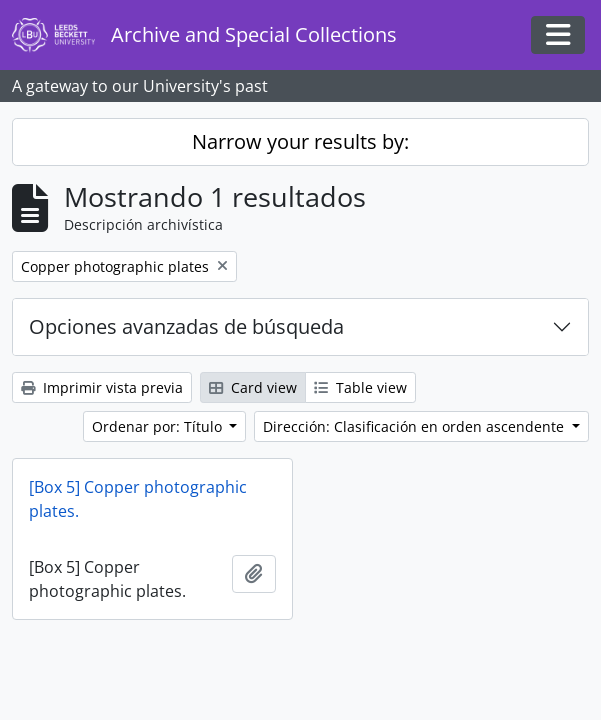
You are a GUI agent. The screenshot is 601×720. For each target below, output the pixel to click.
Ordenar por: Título (159, 426)
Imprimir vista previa (102, 387)
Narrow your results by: (300, 141)
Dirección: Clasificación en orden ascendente (415, 426)
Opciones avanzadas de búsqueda (186, 326)
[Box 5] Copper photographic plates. (138, 499)
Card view (253, 387)
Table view (360, 387)
